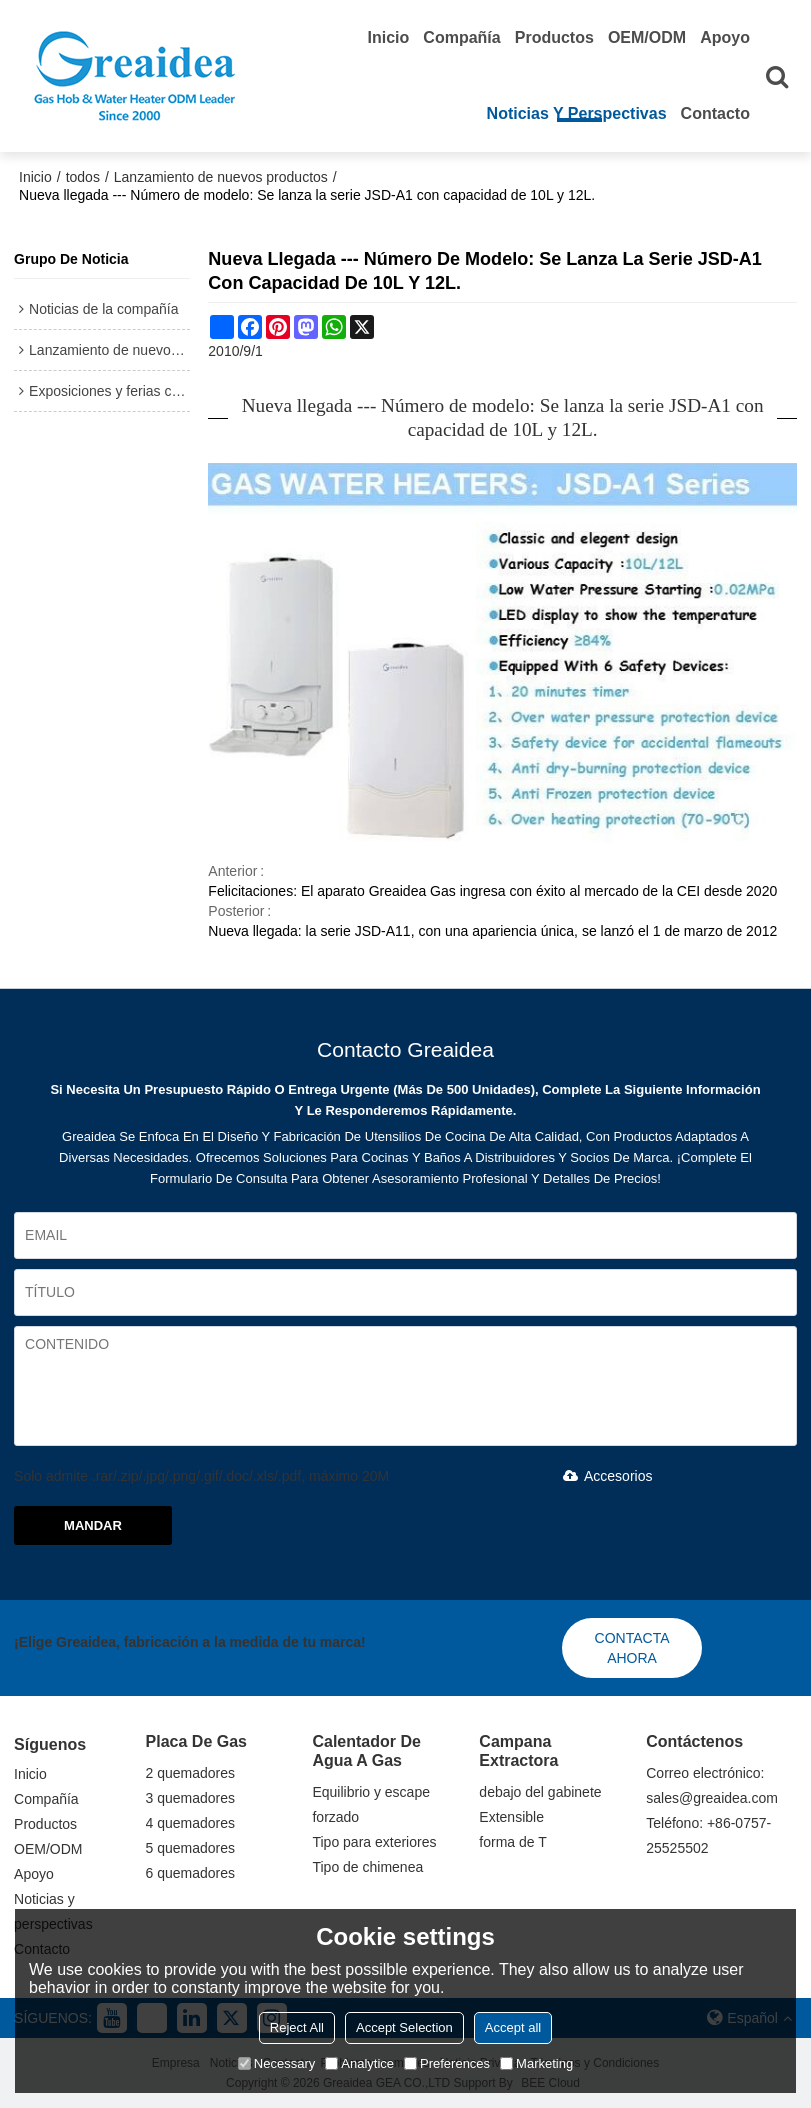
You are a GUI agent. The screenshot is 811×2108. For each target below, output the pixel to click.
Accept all (513, 2027)
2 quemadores (191, 1773)
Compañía (461, 37)
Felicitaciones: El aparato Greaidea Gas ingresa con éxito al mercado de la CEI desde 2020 (492, 891)
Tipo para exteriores (374, 1842)
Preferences (447, 2063)
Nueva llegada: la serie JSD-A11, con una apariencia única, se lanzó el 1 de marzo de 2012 (492, 931)
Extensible (511, 1817)
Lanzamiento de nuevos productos (221, 177)
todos (83, 177)
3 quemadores (191, 1798)
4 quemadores (191, 1823)
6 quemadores (191, 1873)
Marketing (536, 2063)
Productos (554, 37)
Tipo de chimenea (367, 1867)
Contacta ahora (632, 1648)
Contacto (715, 113)
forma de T (512, 1842)
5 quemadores (191, 1848)
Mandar (93, 1525)
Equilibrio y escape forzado (371, 1804)
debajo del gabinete (540, 1792)
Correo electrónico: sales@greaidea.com (712, 1785)
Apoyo (725, 37)
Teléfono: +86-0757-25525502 (708, 1835)
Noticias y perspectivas (577, 113)
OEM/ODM (647, 37)
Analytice (359, 2063)
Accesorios (604, 1476)
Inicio (389, 37)
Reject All (297, 2027)
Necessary (276, 2063)
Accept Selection (404, 2027)
